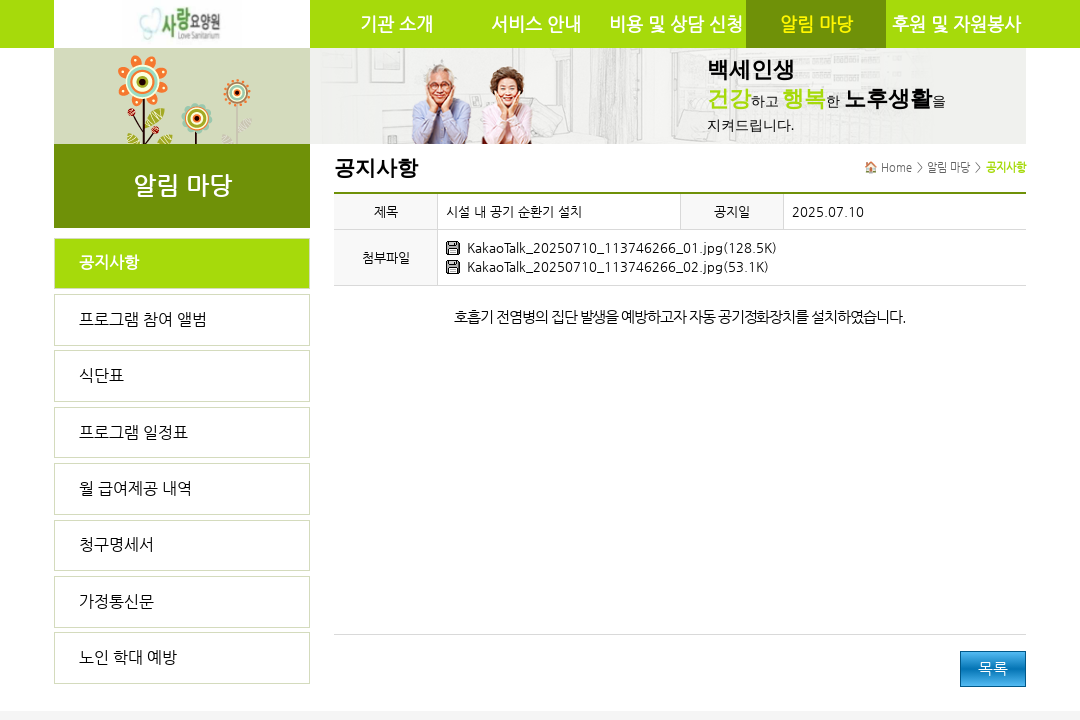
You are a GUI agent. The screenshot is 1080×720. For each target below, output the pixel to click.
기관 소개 (396, 24)
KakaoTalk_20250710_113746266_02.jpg (595, 266)
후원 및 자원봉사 (956, 24)
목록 (993, 668)
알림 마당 (816, 24)
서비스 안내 (536, 24)
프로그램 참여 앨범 (143, 319)
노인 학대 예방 (128, 657)
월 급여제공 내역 (135, 488)
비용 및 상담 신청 (676, 24)
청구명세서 (116, 544)
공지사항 (109, 262)
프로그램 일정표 (133, 432)
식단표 (101, 375)
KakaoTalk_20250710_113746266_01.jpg (595, 247)
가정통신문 (116, 601)
